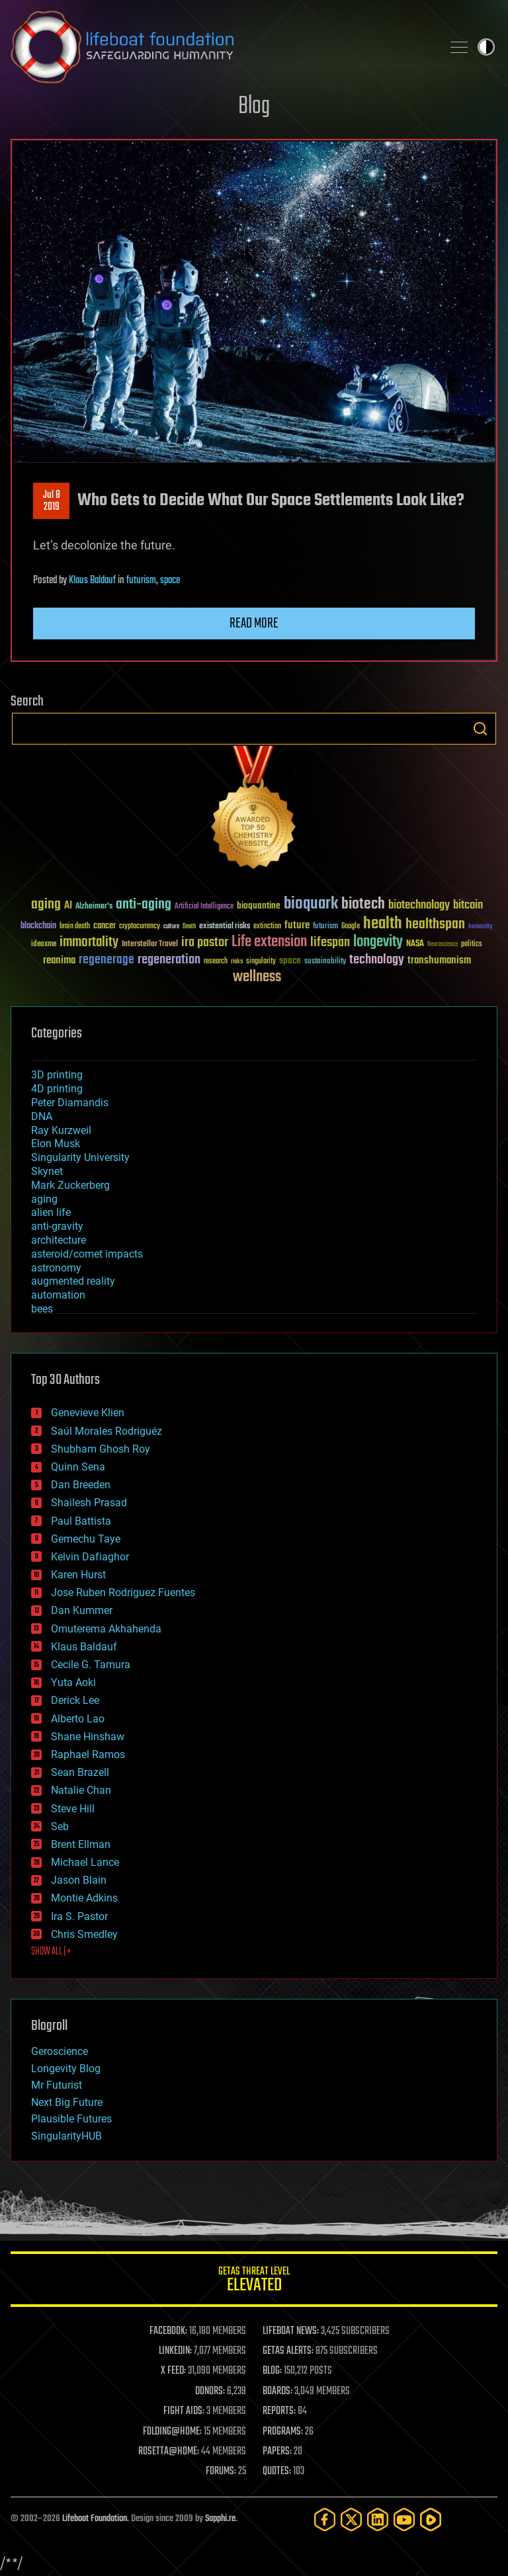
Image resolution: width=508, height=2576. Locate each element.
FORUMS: (221, 2471)
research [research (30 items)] (216, 961)
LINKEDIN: (175, 2351)
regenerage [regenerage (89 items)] (106, 960)
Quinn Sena (78, 1467)
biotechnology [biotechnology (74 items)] (419, 905)
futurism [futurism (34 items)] (325, 927)
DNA (41, 1116)
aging (44, 1199)
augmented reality (73, 1281)
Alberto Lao (78, 1718)
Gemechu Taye (85, 1539)
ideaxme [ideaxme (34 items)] (43, 944)
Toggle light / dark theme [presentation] (486, 47)
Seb (60, 1826)
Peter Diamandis (69, 1102)
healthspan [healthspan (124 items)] (435, 924)
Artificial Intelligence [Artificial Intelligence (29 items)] (204, 907)
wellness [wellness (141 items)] (257, 977)
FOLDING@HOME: (172, 2431)
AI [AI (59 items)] (68, 906)
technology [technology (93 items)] (376, 960)
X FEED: (173, 2371)
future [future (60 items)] (297, 925)
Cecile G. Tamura (90, 1664)
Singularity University (80, 1157)
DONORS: (210, 2391)
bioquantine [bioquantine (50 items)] (258, 905)
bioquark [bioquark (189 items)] (311, 904)
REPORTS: (279, 2411)
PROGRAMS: (283, 2431)
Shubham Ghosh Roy (100, 1449)
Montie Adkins (84, 1898)
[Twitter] (351, 2519)
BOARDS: (277, 2391)
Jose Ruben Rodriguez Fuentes (123, 1592)
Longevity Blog (66, 2068)
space (170, 580)
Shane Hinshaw (87, 1736)
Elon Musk (55, 1143)
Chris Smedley (84, 1934)
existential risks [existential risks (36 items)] (224, 927)
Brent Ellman (80, 1844)
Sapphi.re (220, 2518)
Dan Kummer (81, 1610)
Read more (254, 623)
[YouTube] (404, 2519)
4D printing (57, 1088)
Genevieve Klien (87, 1412)
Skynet (47, 1171)
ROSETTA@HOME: (168, 2451)
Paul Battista (81, 1521)
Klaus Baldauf (92, 580)
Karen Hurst (78, 1574)
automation (58, 1295)
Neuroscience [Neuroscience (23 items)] (442, 945)
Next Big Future (67, 2102)
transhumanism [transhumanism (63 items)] (439, 960)
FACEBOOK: (168, 2331)
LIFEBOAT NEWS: (291, 2331)
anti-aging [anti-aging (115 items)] (143, 905)
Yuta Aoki (73, 1682)
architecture (58, 1240)
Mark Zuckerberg (70, 1185)
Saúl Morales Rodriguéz (106, 1431)
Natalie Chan (81, 1790)
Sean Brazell (80, 1772)
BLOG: (272, 2371)
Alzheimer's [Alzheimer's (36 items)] (93, 907)
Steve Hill (73, 1808)
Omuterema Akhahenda (106, 1629)
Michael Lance (85, 1862)
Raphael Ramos (88, 1754)
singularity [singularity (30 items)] (261, 961)
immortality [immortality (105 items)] (89, 942)
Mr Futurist (56, 2085)
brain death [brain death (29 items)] (75, 926)
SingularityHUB (66, 2136)
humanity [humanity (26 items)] (480, 927)
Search (480, 729)
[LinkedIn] (377, 2519)
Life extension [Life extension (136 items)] (269, 942)
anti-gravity (57, 1226)
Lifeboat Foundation (94, 2518)
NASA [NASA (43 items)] (415, 944)
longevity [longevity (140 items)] (378, 942)
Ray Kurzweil (61, 1130)
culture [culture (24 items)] (171, 926)
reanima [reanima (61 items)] (59, 960)
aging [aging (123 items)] (46, 905)
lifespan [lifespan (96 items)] (330, 942)
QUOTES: (277, 2471)
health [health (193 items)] (382, 924)
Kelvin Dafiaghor (90, 1556)
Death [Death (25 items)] (189, 926)
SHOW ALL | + (51, 1951)
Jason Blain (78, 1880)
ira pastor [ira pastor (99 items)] (204, 942)
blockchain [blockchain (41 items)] (38, 926)
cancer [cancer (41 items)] (104, 926)
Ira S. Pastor (79, 1916)
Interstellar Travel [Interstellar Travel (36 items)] (150, 944)
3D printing (57, 1074)
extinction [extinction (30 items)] (267, 926)
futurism (141, 580)
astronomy (56, 1268)
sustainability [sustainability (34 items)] (325, 962)
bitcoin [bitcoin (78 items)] (468, 905)
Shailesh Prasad (89, 1502)
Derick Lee (75, 1700)
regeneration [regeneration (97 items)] (169, 959)
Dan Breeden (80, 1484)
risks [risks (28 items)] (237, 961)
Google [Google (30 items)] (350, 926)
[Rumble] (430, 2519)
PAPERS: (277, 2451)
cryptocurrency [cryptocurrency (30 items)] (139, 926)
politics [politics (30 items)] (471, 944)
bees (42, 1309)
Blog (254, 107)
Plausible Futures (71, 2119)
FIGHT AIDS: (183, 2411)
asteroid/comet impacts (87, 1254)
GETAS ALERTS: (288, 2351)
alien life (51, 1212)
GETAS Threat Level (254, 2281)
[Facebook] (324, 2519)
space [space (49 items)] (290, 960)
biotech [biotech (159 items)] (363, 904)
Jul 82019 (51, 501)
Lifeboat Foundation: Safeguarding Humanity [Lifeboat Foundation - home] (221, 47)
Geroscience (59, 2051)
